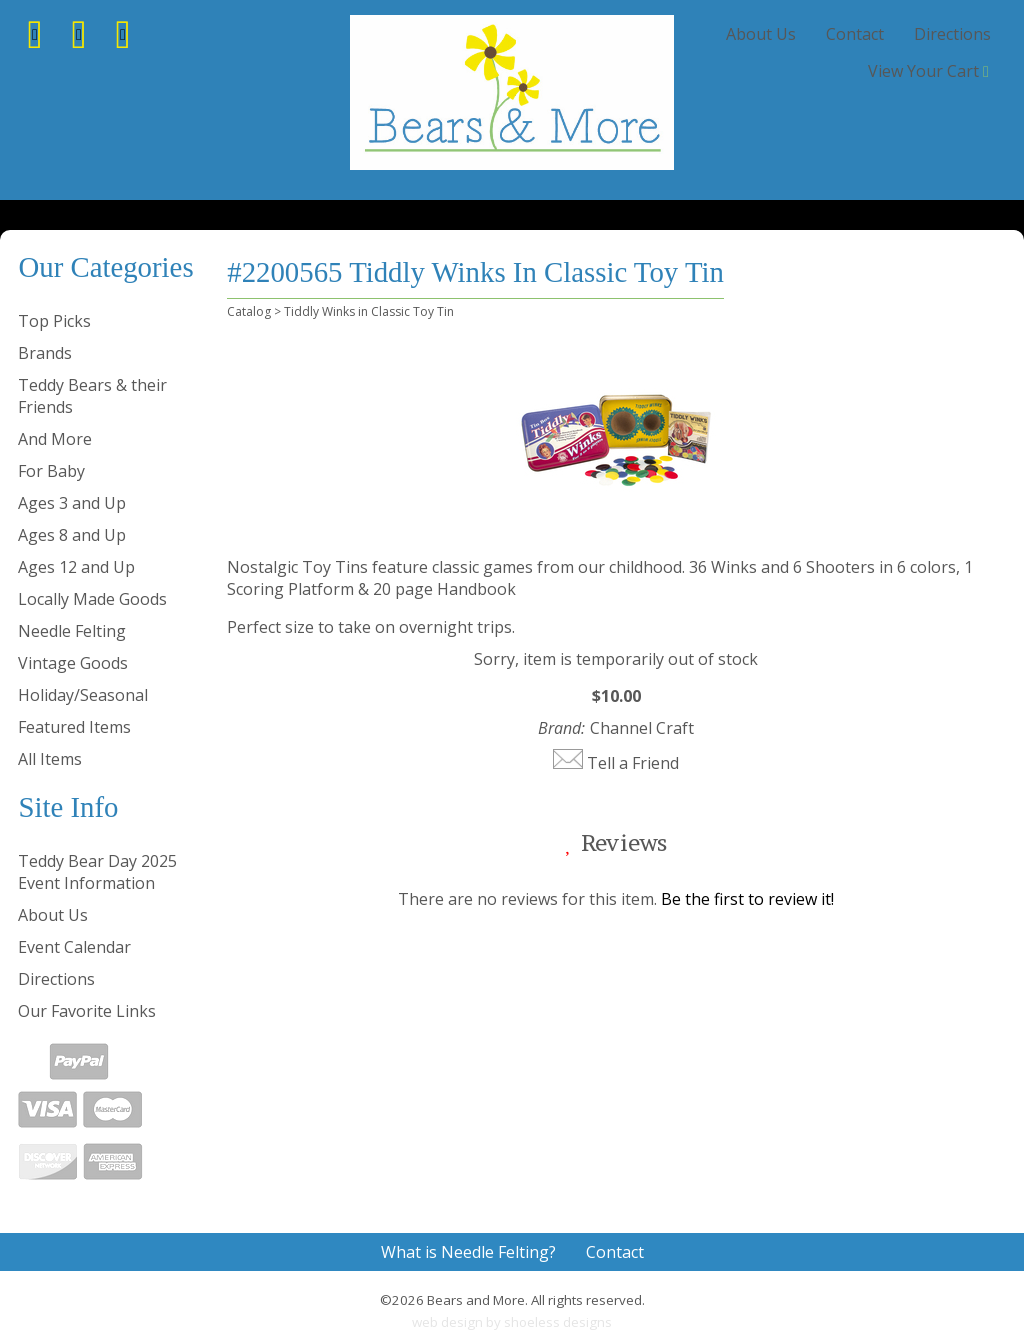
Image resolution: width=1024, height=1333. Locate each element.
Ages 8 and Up (72, 535)
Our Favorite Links (87, 1011)
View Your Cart (923, 71)
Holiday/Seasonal (83, 695)
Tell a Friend (633, 763)
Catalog (249, 311)
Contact (855, 34)
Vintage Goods (73, 663)
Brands (45, 353)
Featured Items (74, 727)
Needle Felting (72, 631)
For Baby (51, 471)
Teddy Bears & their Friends (92, 396)
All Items (50, 759)
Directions (952, 34)
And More (55, 439)
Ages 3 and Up (72, 503)
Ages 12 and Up (76, 567)
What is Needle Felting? (468, 1252)
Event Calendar (74, 947)
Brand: (561, 728)
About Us (761, 34)
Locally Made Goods (92, 599)
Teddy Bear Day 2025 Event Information (97, 872)
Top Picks (54, 321)
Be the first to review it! (747, 899)
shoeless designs (558, 1322)
